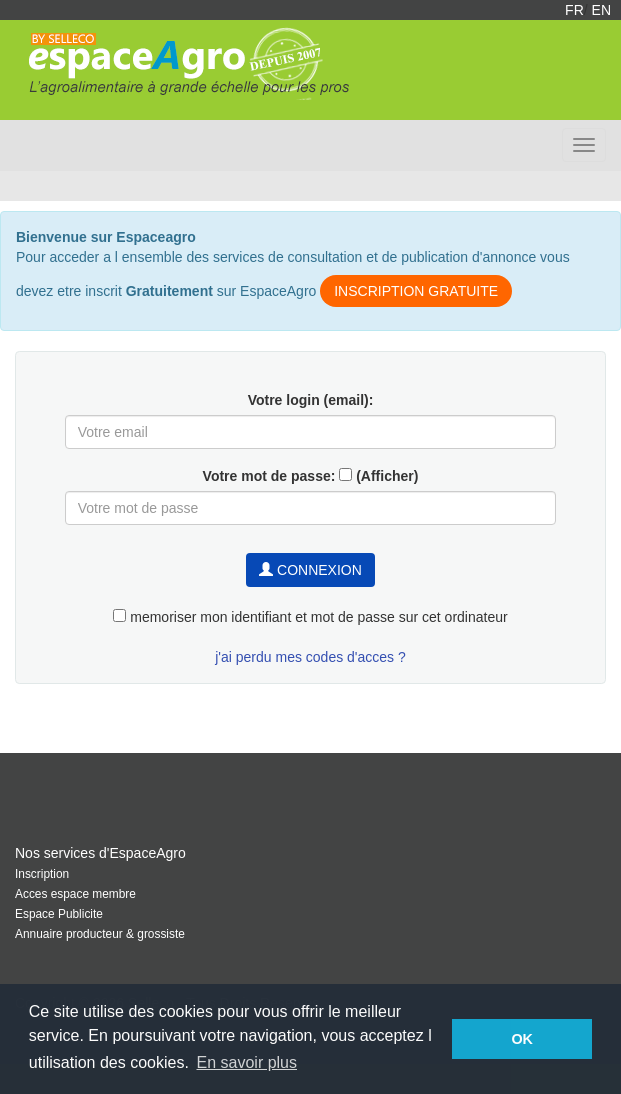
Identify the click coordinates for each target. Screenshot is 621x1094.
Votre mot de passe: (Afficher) (311, 476)
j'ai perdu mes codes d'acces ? (310, 657)
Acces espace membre (75, 894)
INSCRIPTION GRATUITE (416, 291)
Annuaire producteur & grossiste (100, 934)
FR (574, 10)
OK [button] (522, 1039)
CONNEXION (310, 570)
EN (601, 10)
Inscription (42, 874)
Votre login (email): (311, 400)
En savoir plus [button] (247, 1062)
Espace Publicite (59, 914)
